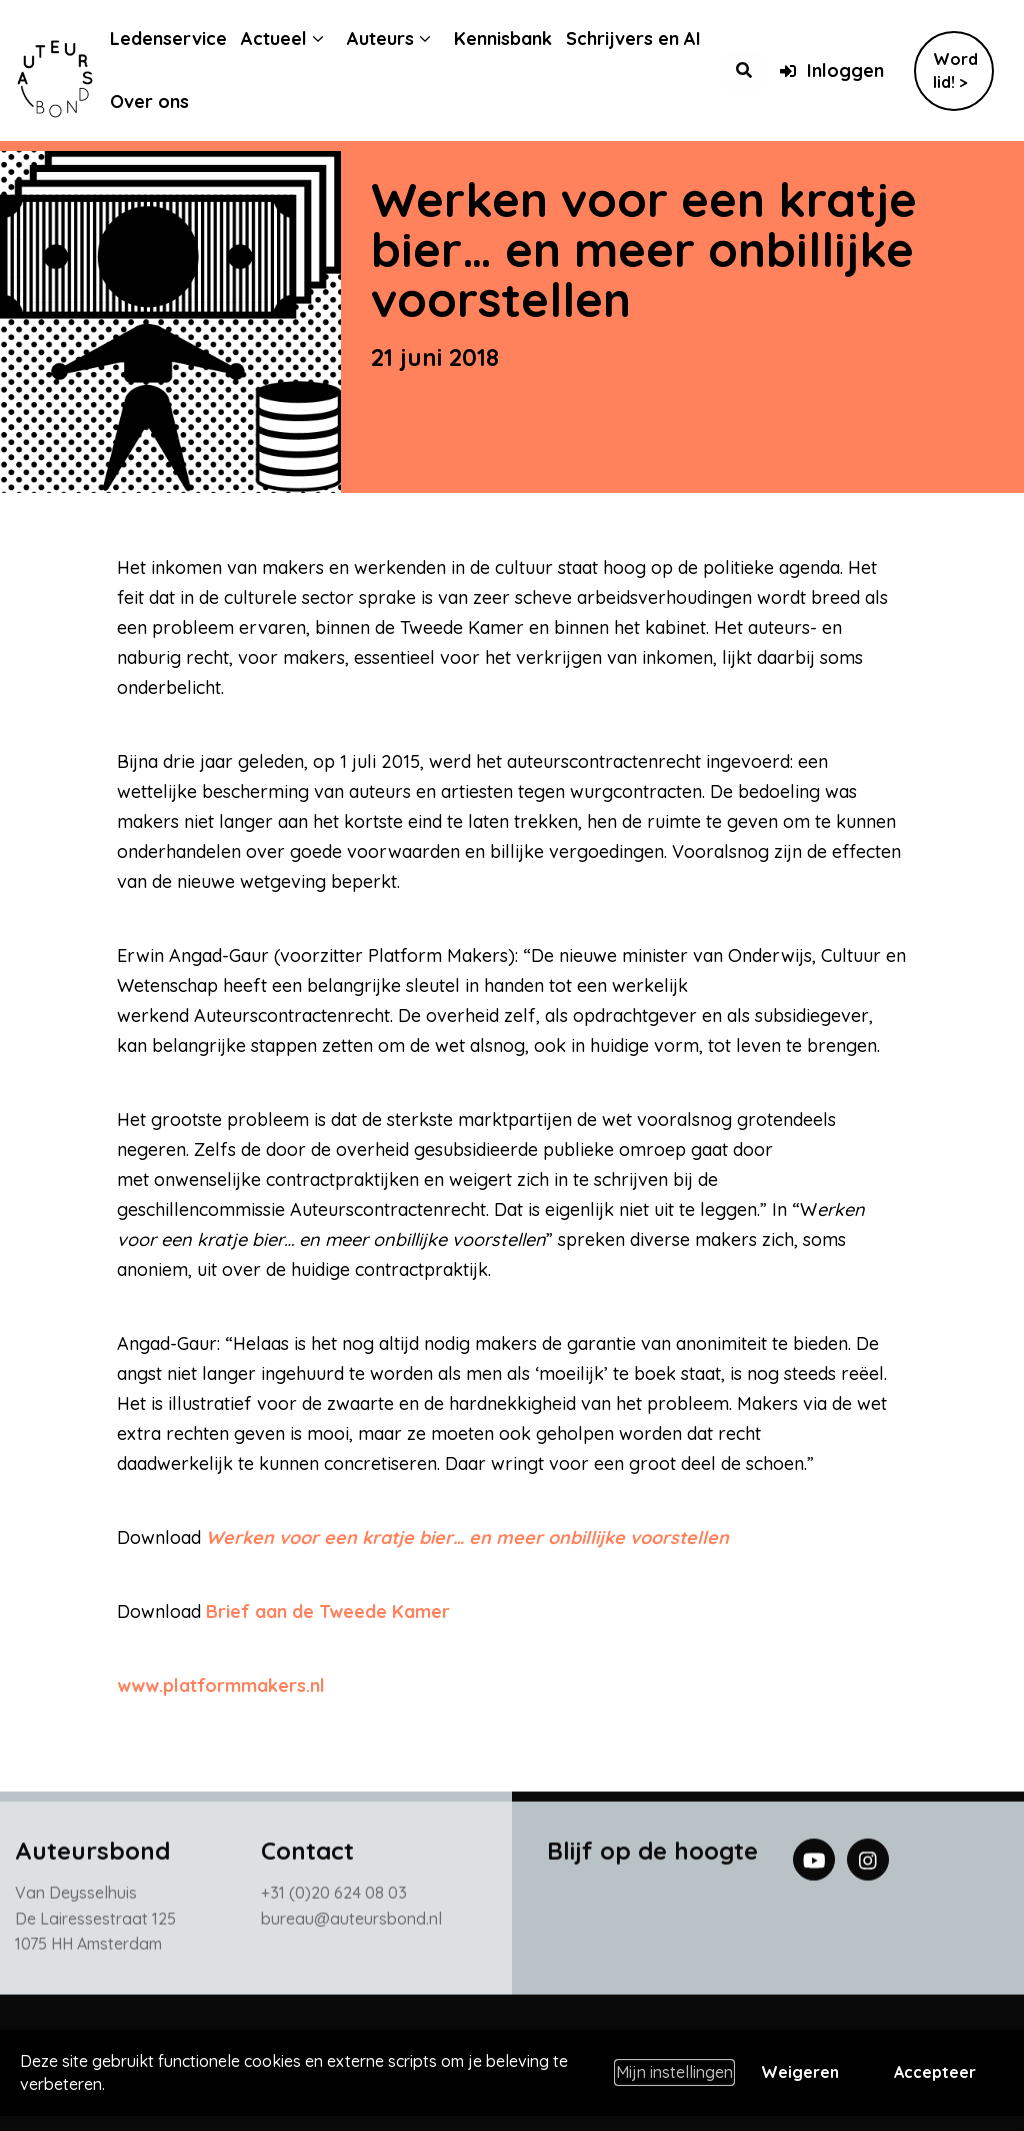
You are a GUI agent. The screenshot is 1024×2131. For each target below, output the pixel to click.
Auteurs (395, 38)
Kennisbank (518, 38)
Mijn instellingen (674, 2072)
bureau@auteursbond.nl (351, 1923)
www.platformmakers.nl (221, 1685)
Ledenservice (183, 38)
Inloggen (831, 70)
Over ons (164, 101)
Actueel (289, 38)
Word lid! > (955, 70)
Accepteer (935, 2072)
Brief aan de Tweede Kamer (328, 1611)
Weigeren (800, 2072)
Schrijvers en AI (648, 38)
